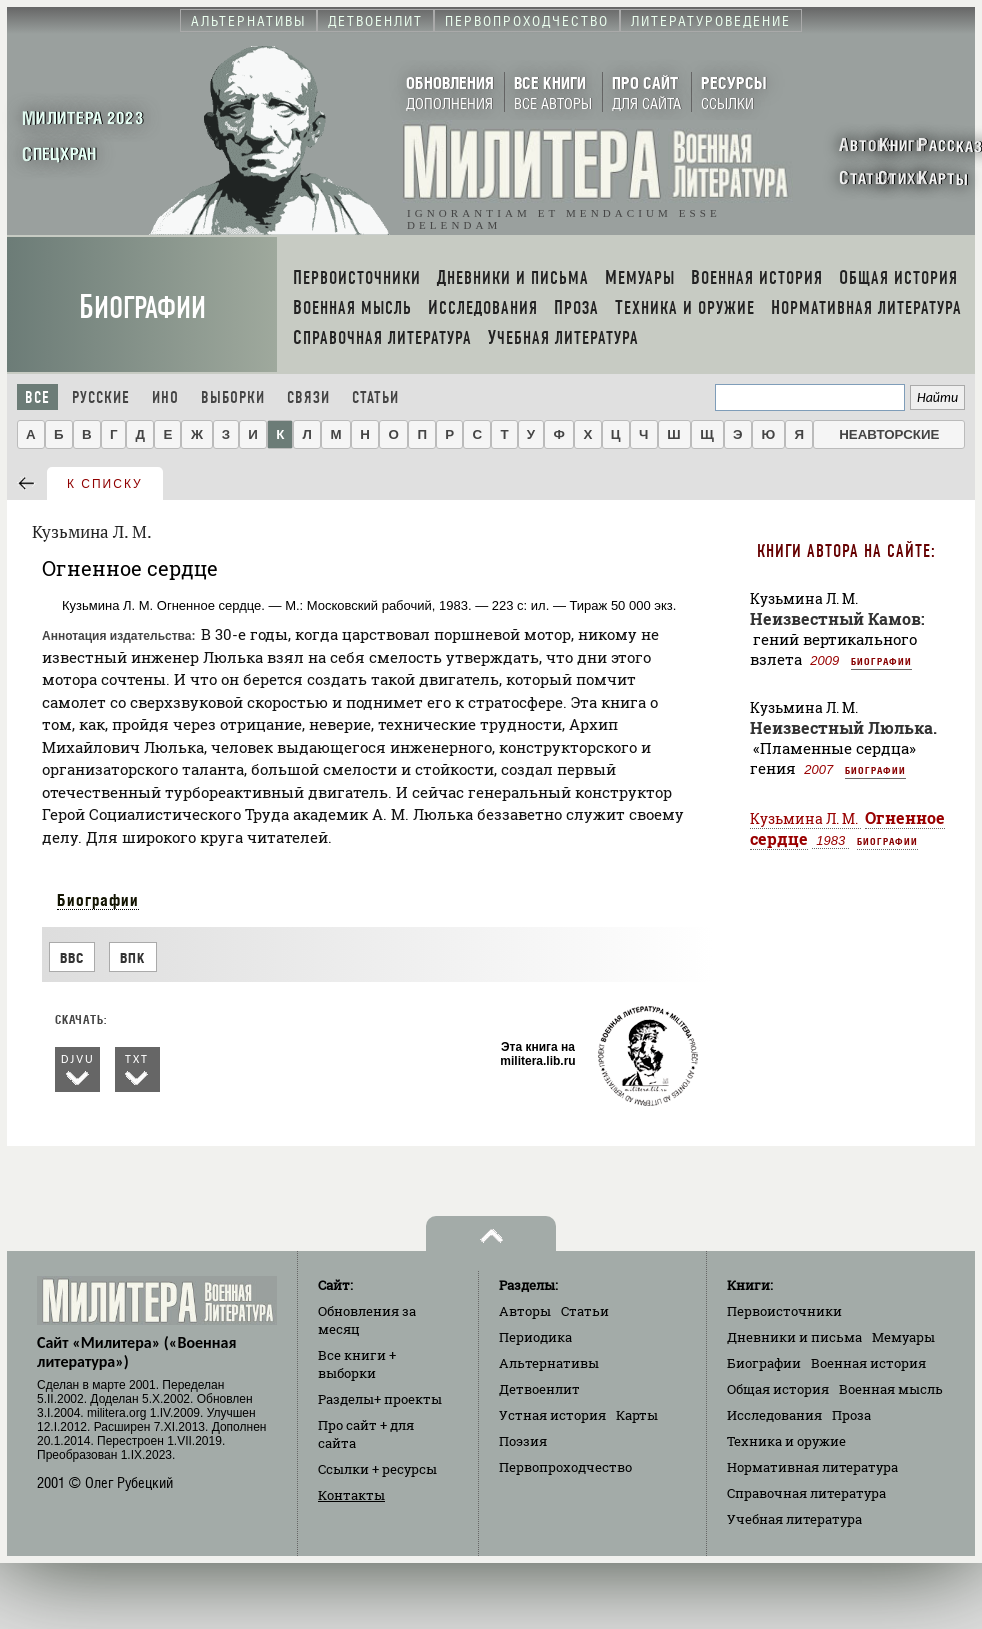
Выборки (233, 397)
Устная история (552, 1415)
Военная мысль (891, 1389)
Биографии (142, 307)
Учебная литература (794, 1519)
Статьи (375, 397)
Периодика (535, 1337)
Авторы (525, 1311)
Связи (308, 397)
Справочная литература (806, 1493)
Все (37, 397)
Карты (637, 1415)
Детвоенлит (539, 1389)
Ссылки (377, 1469)
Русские (101, 397)
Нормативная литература (812, 1467)
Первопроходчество (565, 1467)
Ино (165, 397)
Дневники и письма (794, 1337)
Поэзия (523, 1441)
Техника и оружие (786, 1441)
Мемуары (903, 1337)
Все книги (357, 1364)
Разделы (380, 1399)
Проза (851, 1415)
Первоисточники (784, 1311)
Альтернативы (549, 1363)
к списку (105, 484)
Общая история (778, 1389)
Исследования (774, 1415)
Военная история (868, 1363)
